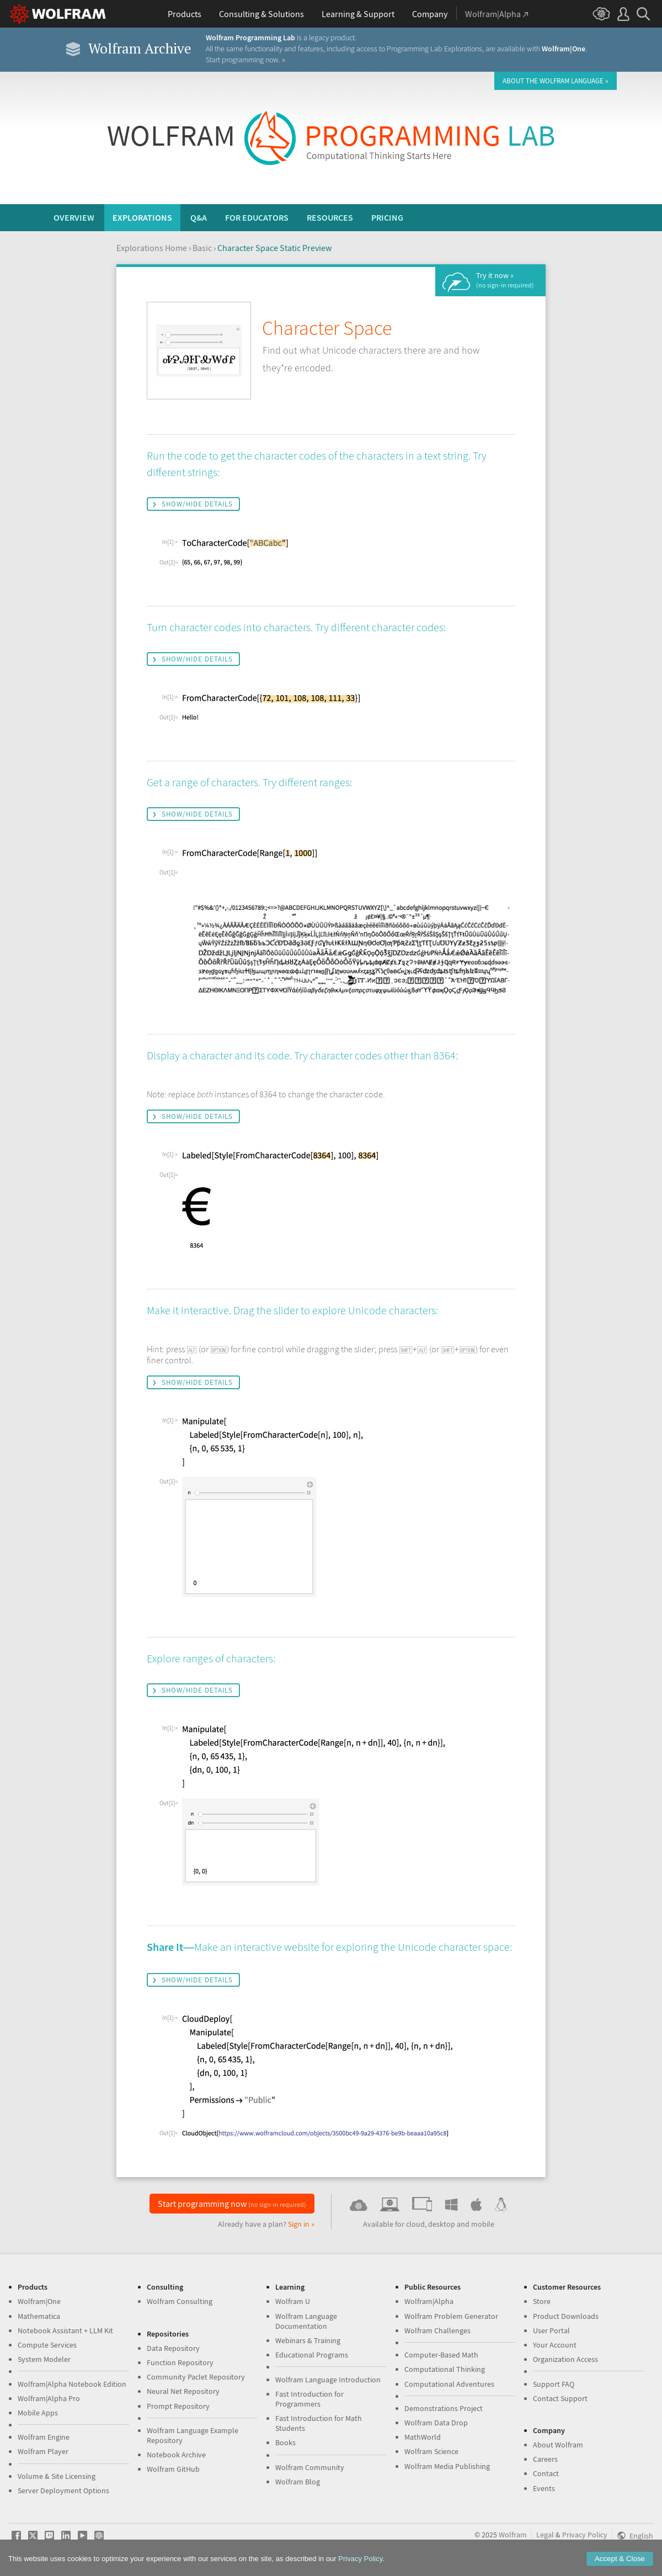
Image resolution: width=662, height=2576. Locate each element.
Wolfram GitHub (173, 2469)
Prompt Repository (178, 2406)
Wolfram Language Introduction (328, 2380)
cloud (415, 2224)
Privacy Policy (584, 2535)
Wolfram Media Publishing (447, 2466)
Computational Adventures (449, 2384)
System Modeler (44, 2359)
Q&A (198, 217)
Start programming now (232, 2203)
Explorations (142, 217)
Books (285, 2442)
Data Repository (173, 2348)
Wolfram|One (39, 2301)
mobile (482, 2224)
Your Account (554, 2345)
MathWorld (422, 2437)
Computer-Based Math (441, 2355)
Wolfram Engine (44, 2437)
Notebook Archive (176, 2455)
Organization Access (565, 2359)
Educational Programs (311, 2355)
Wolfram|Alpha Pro (49, 2398)
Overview (74, 217)
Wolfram (513, 2535)
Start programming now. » (245, 60)
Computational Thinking (444, 2369)
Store (542, 2301)
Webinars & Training (307, 2340)
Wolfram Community (309, 2467)
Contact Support (560, 2398)
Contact (546, 2473)
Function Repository (180, 2362)
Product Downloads (566, 2316)
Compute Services (47, 2345)
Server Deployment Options (63, 2490)
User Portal (551, 2330)
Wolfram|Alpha (428, 2301)
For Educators (257, 217)
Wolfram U (292, 2301)
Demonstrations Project (443, 2408)
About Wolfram (558, 2445)
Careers (545, 2459)
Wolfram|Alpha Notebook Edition (72, 2384)
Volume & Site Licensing (56, 2476)
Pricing (387, 217)
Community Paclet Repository (196, 2377)
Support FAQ (553, 2384)
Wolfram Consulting (179, 2301)
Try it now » (505, 279)
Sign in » (301, 2224)
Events (544, 2488)
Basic (202, 247)
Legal (545, 2535)
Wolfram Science (431, 2451)
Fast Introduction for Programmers (309, 2399)
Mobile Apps (38, 2413)
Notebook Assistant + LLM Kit (65, 2330)
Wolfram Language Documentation (306, 2321)
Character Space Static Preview (274, 247)
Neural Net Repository (183, 2391)
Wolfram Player (43, 2451)
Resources (330, 217)
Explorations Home (151, 247)
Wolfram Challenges (437, 2330)
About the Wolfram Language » (555, 81)
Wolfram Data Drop (436, 2423)
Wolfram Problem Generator (451, 2316)
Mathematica (39, 2316)
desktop (441, 2224)
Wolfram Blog (297, 2482)
